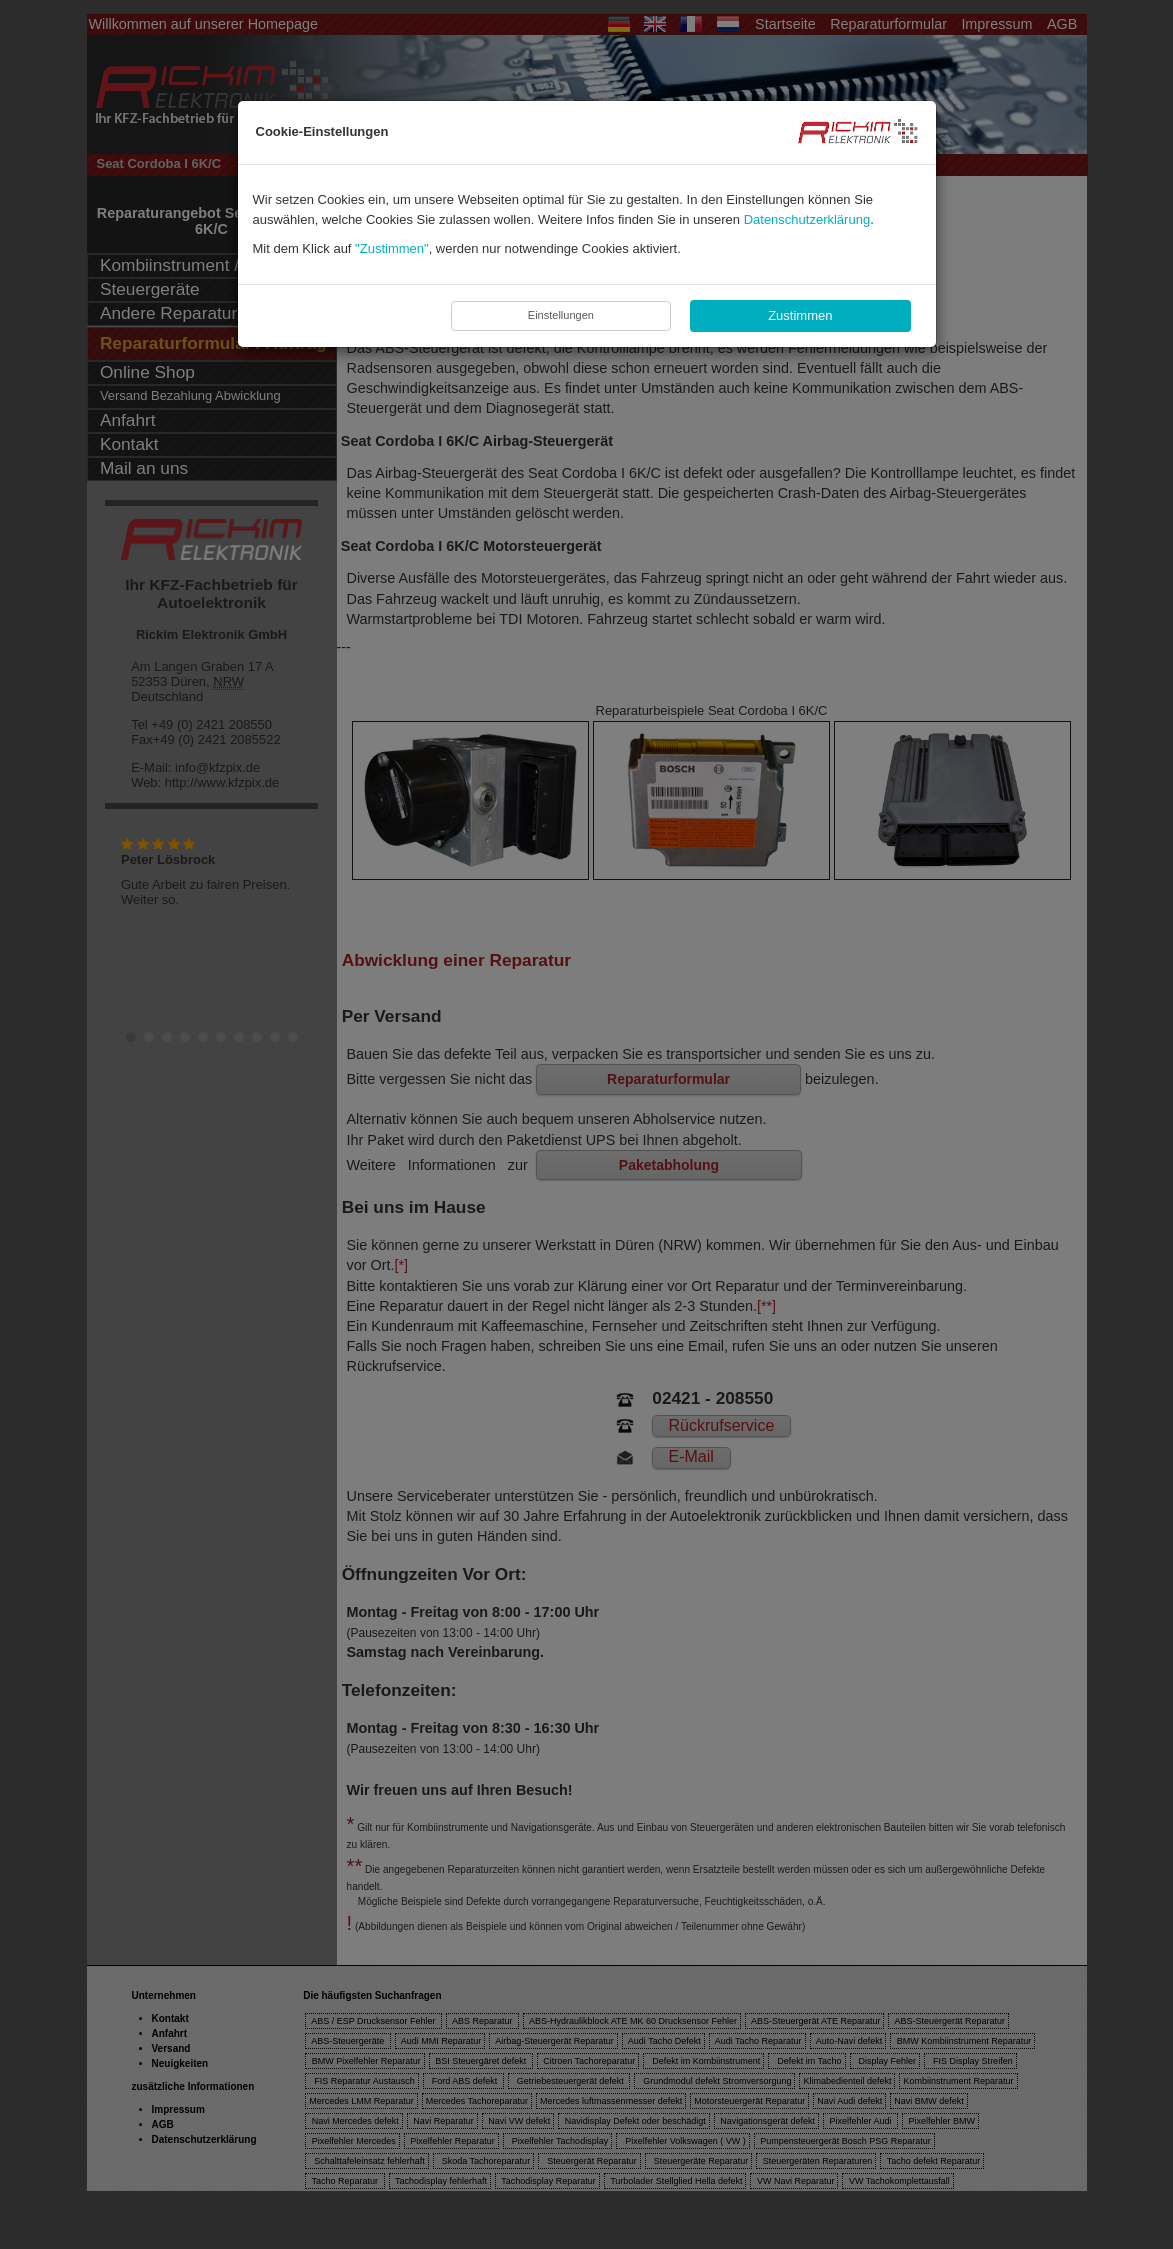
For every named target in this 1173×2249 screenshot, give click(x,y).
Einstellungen (561, 315)
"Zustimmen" (392, 248)
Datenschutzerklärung (807, 219)
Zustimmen (800, 315)
